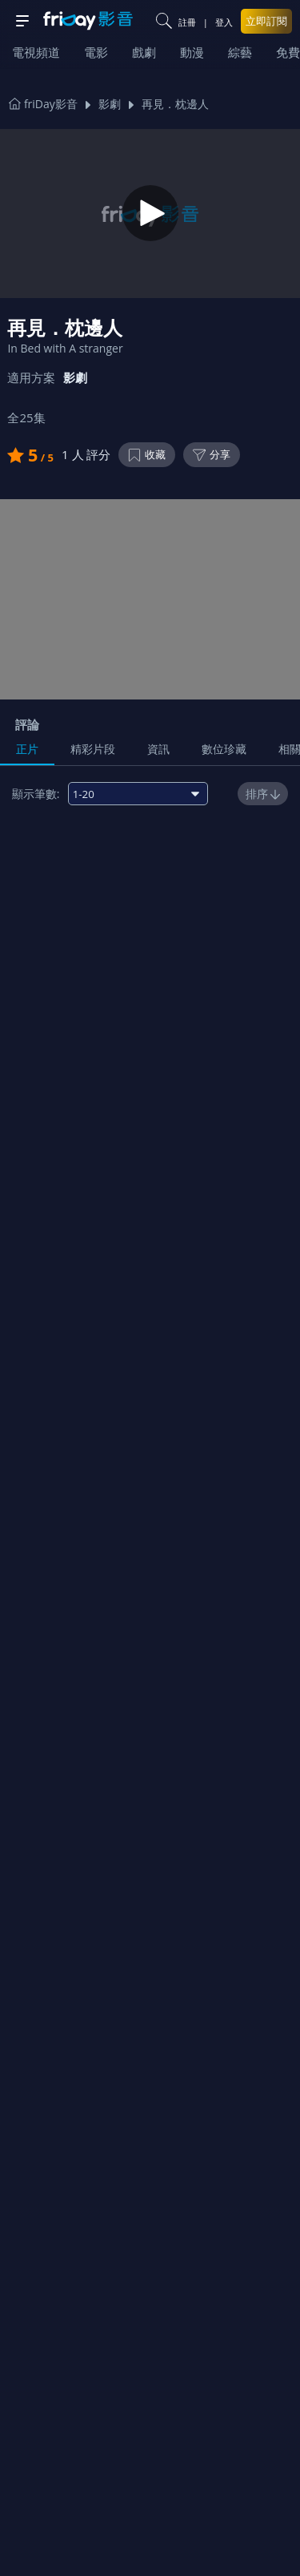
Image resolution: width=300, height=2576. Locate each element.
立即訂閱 (266, 21)
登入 (224, 22)
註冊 (187, 22)
